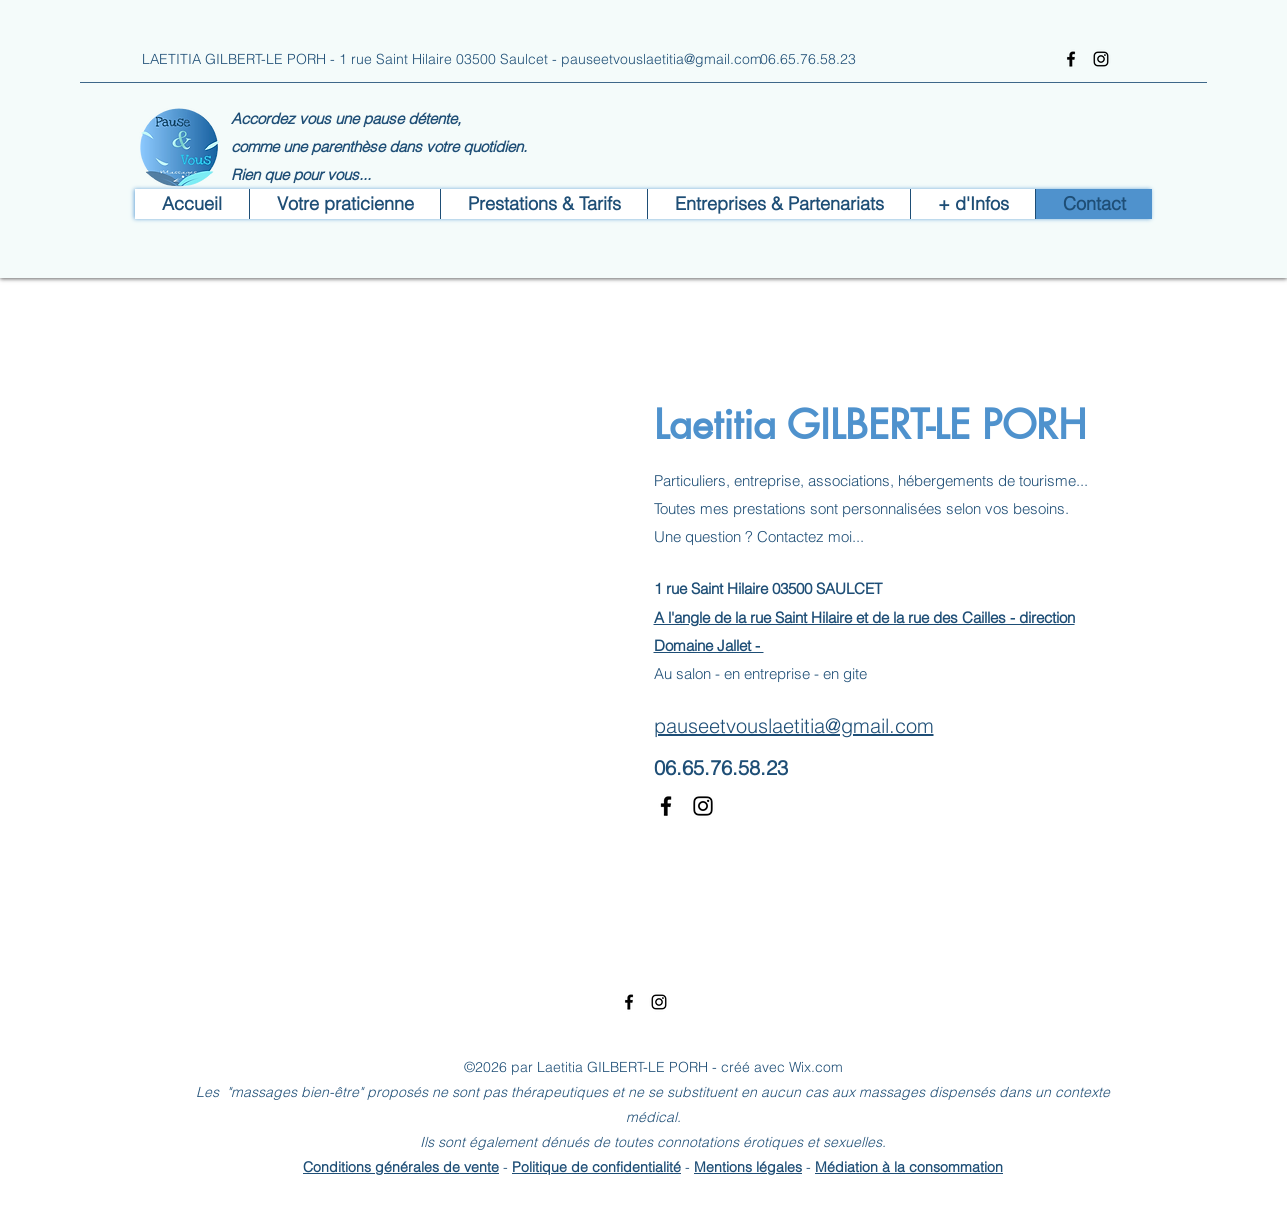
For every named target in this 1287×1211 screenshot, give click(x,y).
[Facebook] (1071, 59)
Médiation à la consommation (909, 1167)
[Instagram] (1101, 59)
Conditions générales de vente (401, 1167)
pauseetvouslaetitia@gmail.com (661, 59)
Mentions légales (748, 1167)
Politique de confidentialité (596, 1167)
